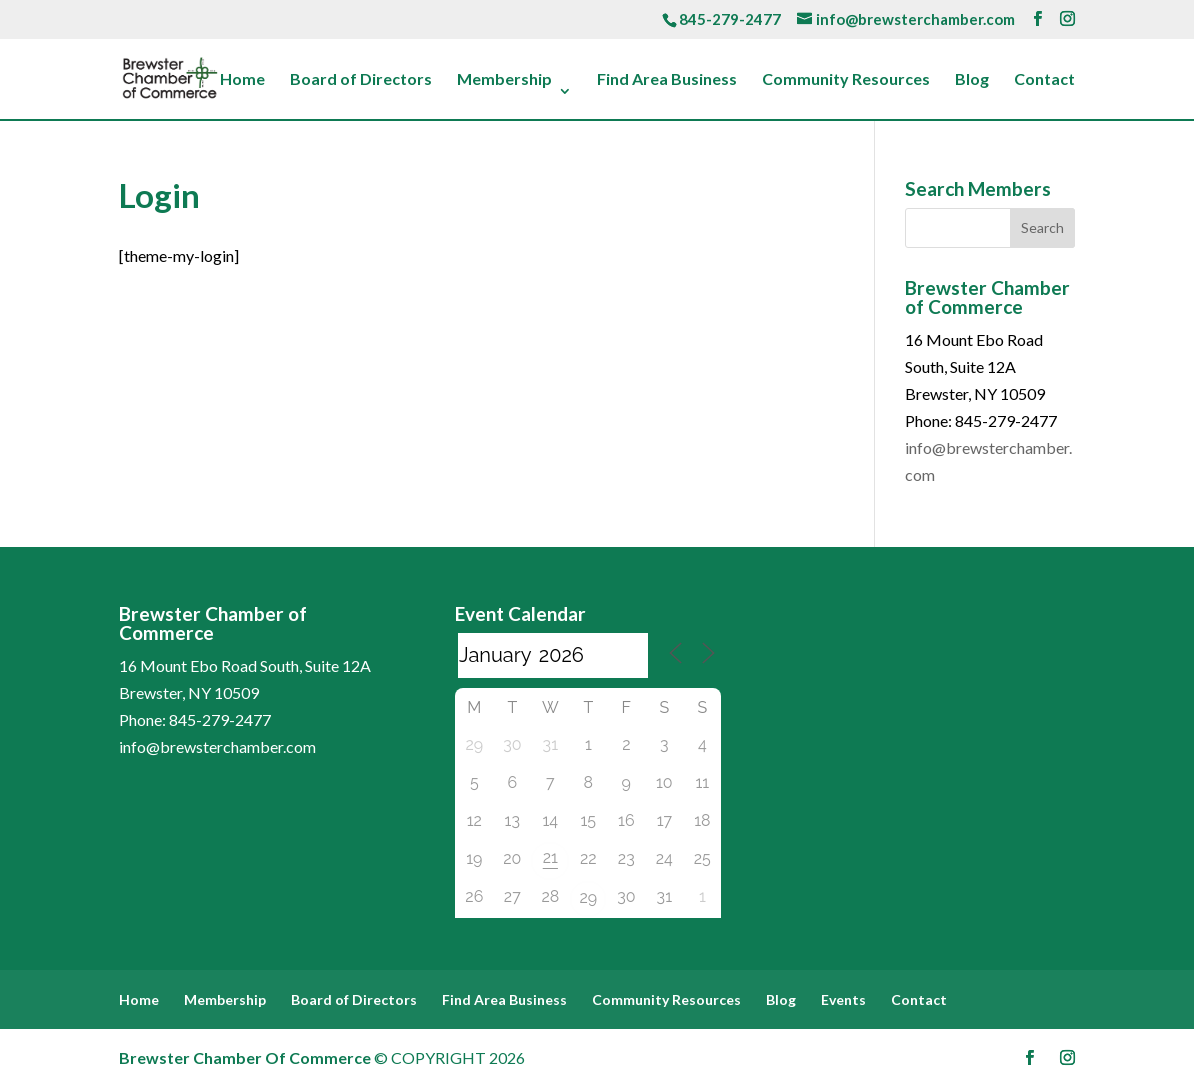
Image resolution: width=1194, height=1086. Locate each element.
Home (242, 80)
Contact (1044, 80)
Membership (504, 80)
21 (550, 857)
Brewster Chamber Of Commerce (245, 1057)
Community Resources (846, 80)
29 (588, 897)
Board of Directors (361, 80)
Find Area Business (667, 80)
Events (843, 999)
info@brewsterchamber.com (217, 746)
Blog (972, 80)
